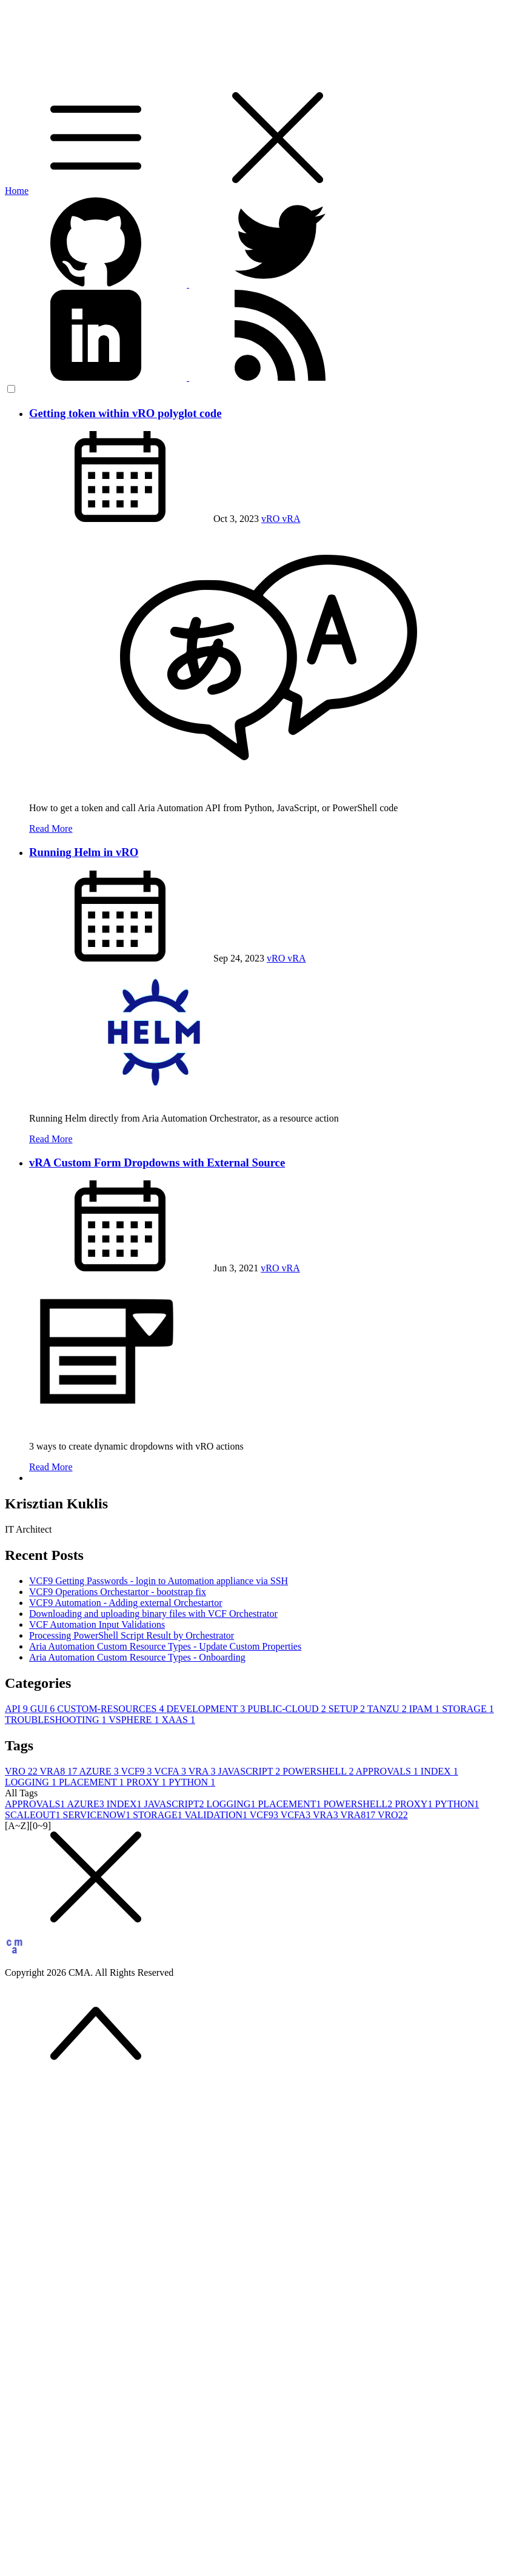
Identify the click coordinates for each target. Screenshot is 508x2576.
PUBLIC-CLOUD (287, 1709)
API (17, 1709)
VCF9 (137, 1771)
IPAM (426, 1709)
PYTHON (192, 1782)
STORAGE (468, 1709)
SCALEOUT (34, 1815)
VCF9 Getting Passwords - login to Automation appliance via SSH (158, 1581)
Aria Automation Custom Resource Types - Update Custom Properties (165, 1646)
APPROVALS (388, 1771)
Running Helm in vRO (83, 852)
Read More (51, 828)
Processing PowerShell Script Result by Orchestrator (131, 1635)
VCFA (171, 1771)
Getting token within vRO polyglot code (125, 413)
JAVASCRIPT (250, 1771)
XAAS (178, 1720)
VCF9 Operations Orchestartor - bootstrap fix (117, 1592)
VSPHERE (135, 1720)
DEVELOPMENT (206, 1709)
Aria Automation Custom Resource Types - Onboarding (137, 1657)
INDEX (439, 1771)
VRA (203, 1771)
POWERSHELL (318, 1771)
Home (16, 191)
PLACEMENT (93, 1782)
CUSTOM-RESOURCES (111, 1709)
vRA (291, 519)
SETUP (348, 1709)
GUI (43, 1709)
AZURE (100, 1771)
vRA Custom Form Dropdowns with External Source (157, 1162)
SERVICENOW (98, 1815)
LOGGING (32, 1782)
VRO (22, 1771)
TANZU (388, 1709)
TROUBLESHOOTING (57, 1720)
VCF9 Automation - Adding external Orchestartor (125, 1602)
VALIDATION (216, 1815)
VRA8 (59, 1771)
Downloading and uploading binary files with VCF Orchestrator (153, 1613)
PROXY (148, 1782)
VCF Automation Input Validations (97, 1624)
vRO (271, 519)
